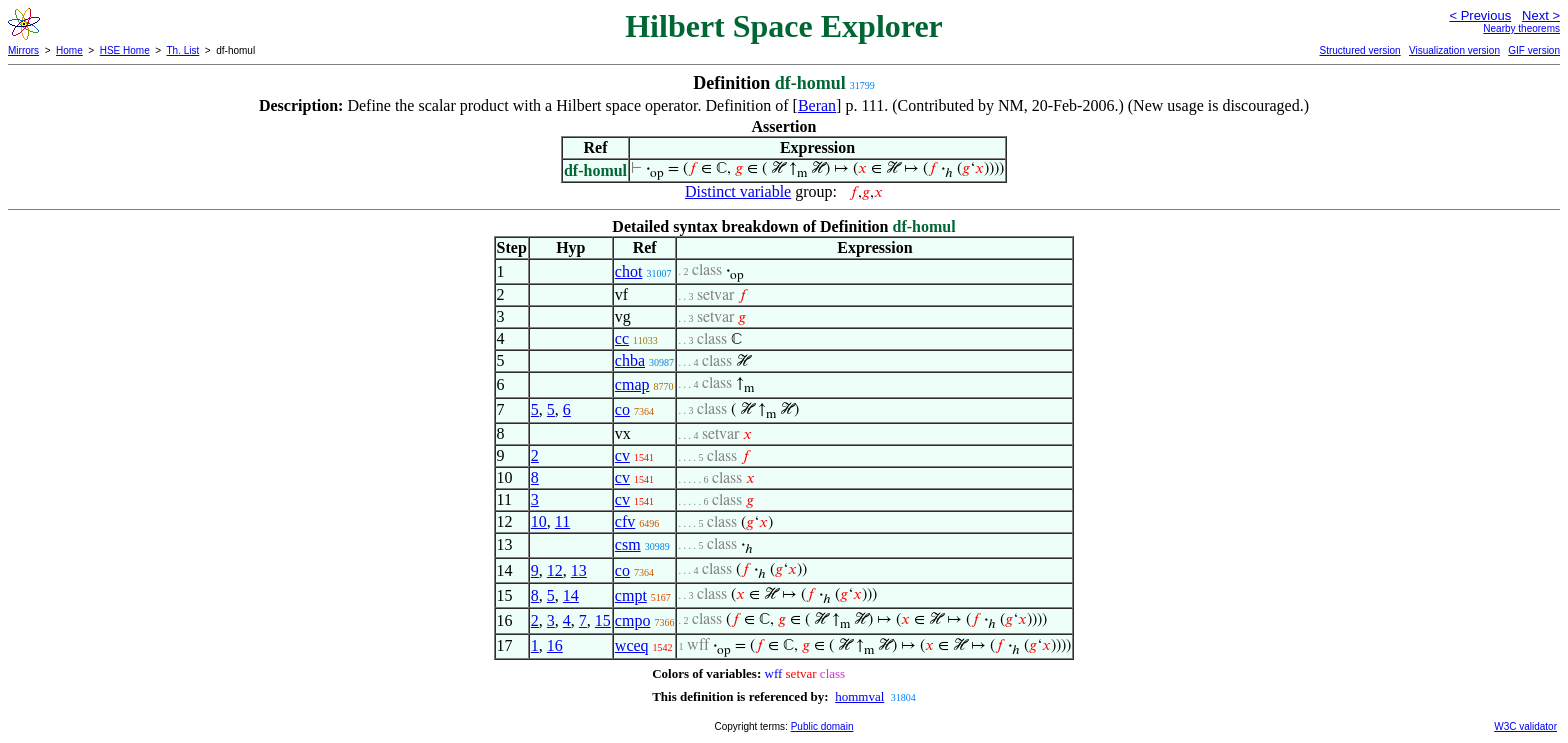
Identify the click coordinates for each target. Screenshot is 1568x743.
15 (603, 620)
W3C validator (1525, 726)
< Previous (1480, 15)
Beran (817, 105)
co (622, 409)
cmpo (633, 620)
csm (628, 544)
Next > (1541, 15)
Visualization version (1454, 50)
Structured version (1359, 50)
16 (555, 645)
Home (69, 50)
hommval (859, 696)
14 (571, 595)
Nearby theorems (1521, 28)
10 (539, 521)
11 (562, 521)
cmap (632, 384)
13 (579, 570)
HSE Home (125, 50)
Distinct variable (738, 191)
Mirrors (23, 50)
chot (629, 271)
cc (622, 338)
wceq (632, 645)
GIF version (1534, 50)
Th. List (183, 50)
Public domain (822, 726)
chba (630, 360)
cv (622, 455)
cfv (625, 521)
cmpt (631, 595)
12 (555, 570)
